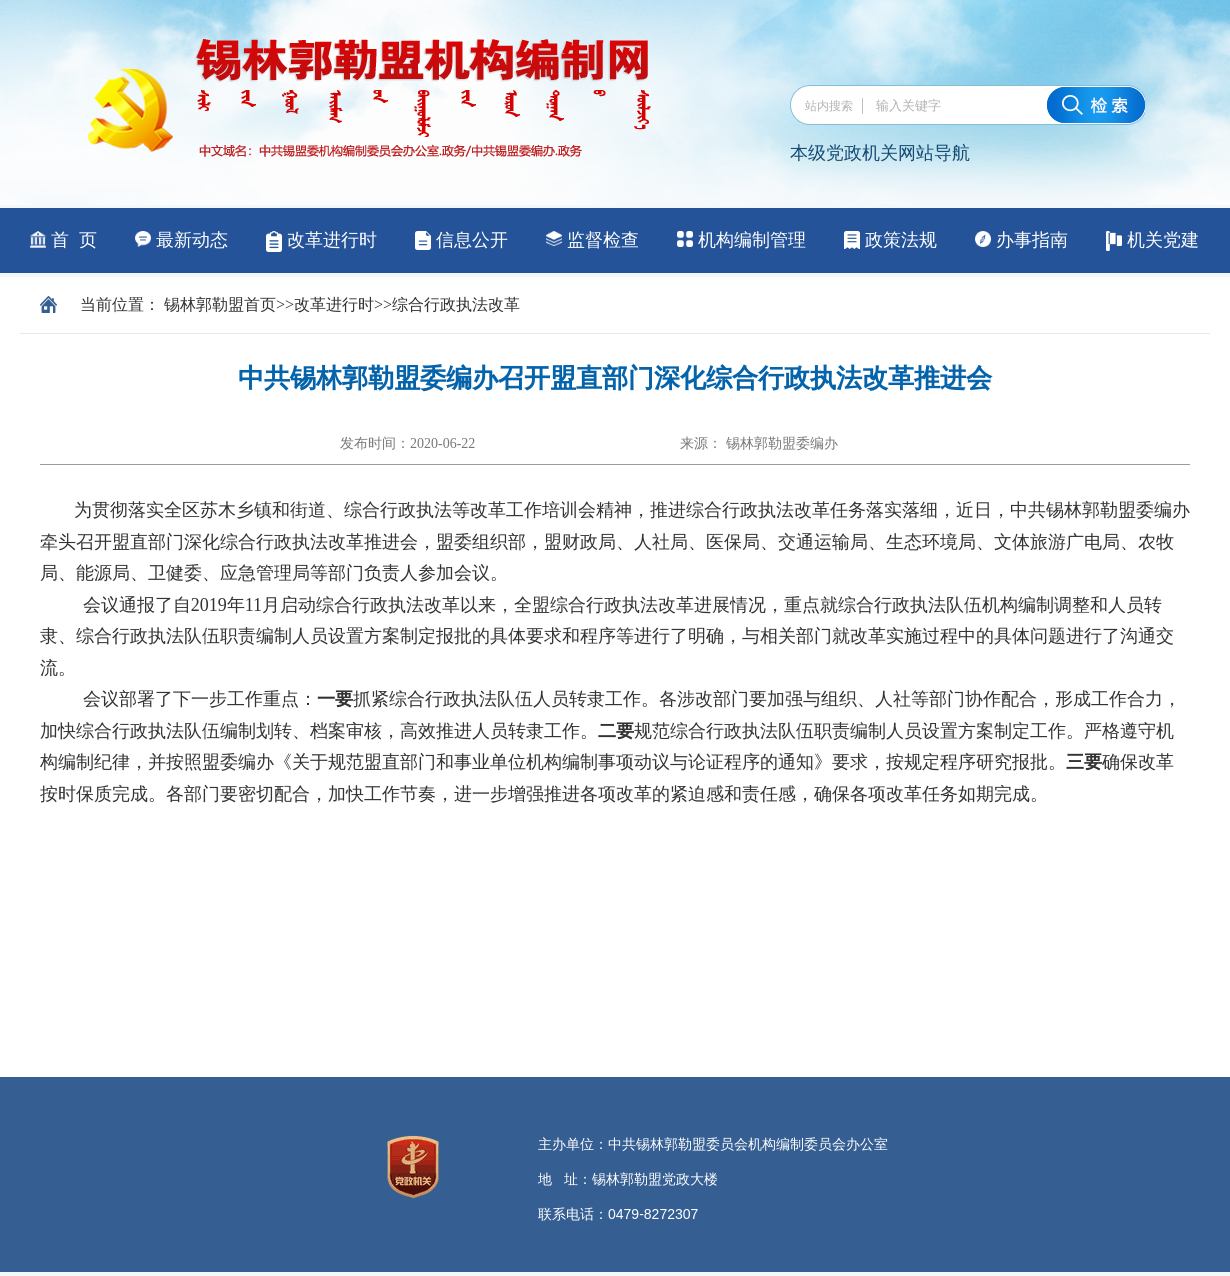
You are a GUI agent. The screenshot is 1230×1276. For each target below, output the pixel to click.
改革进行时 (334, 304)
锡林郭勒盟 (204, 304)
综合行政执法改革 (456, 304)
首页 (260, 304)
